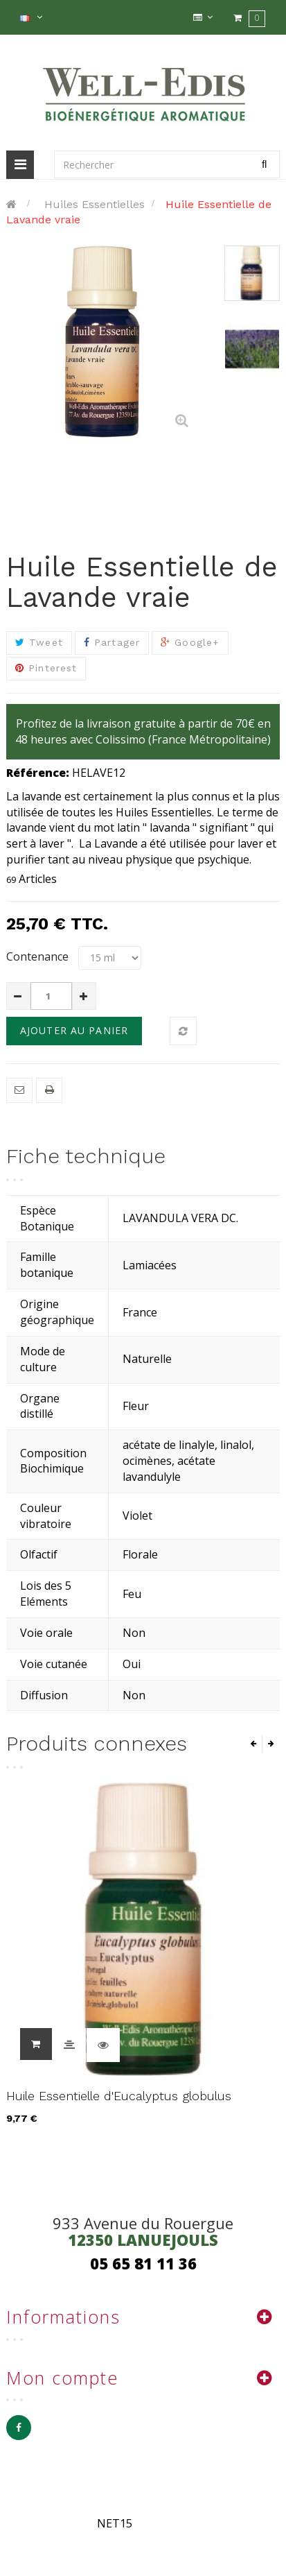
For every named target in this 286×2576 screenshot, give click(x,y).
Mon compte (62, 2377)
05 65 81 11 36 (143, 2263)
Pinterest (46, 667)
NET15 (114, 2523)
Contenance (38, 956)
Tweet (39, 642)
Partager (112, 642)
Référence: (37, 772)
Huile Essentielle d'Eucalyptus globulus (118, 2095)
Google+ (190, 642)
